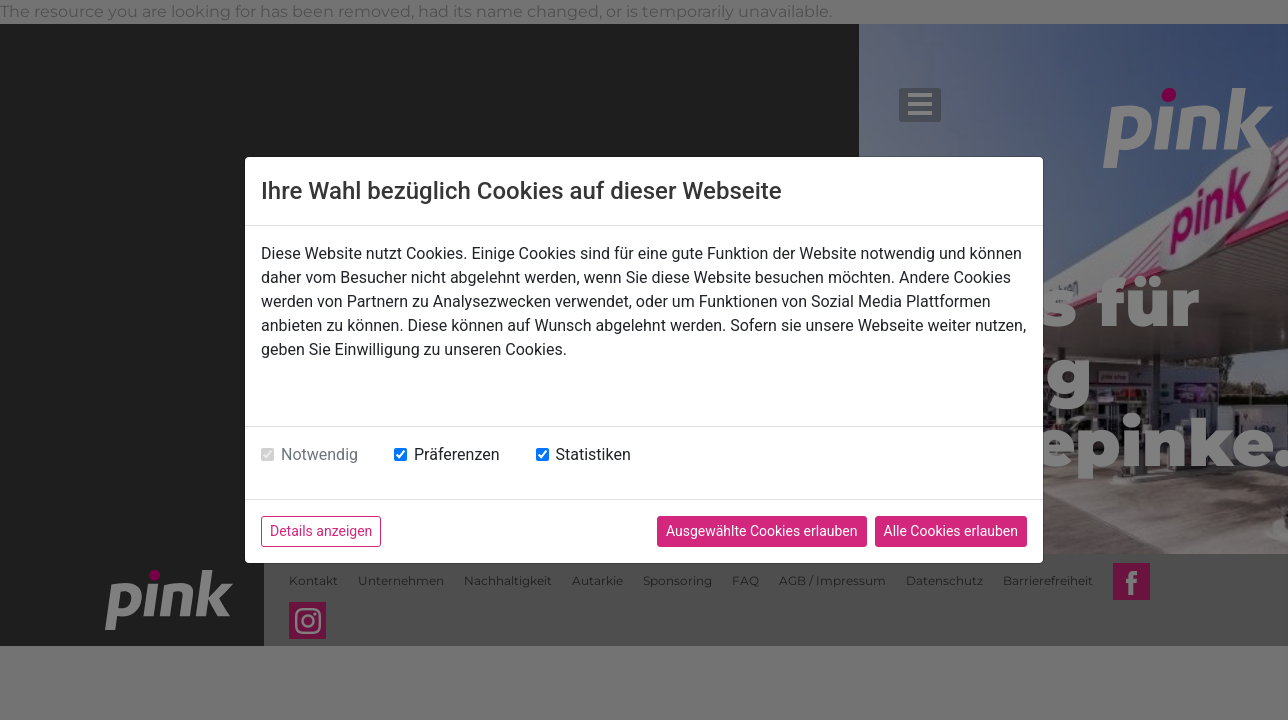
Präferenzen (457, 454)
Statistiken (593, 454)
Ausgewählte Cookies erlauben (762, 531)
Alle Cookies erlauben (951, 531)
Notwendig (319, 454)
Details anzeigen (321, 531)
